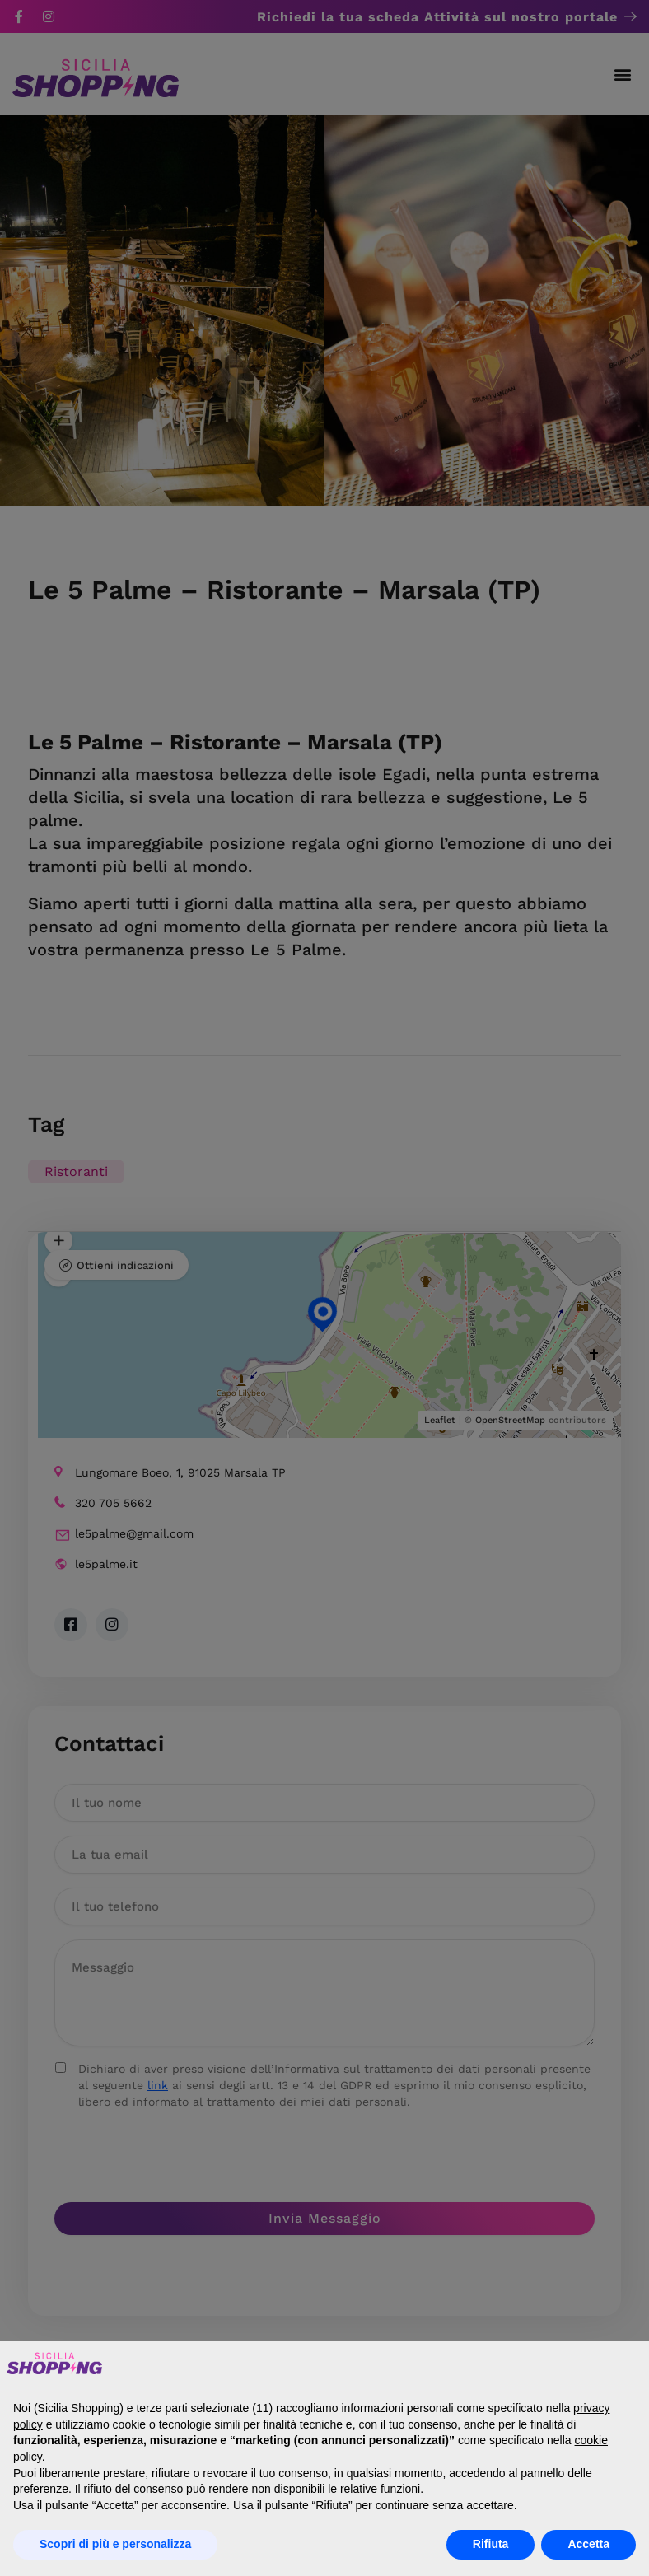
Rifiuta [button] (491, 2543)
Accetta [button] (588, 2543)
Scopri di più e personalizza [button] (115, 2543)
